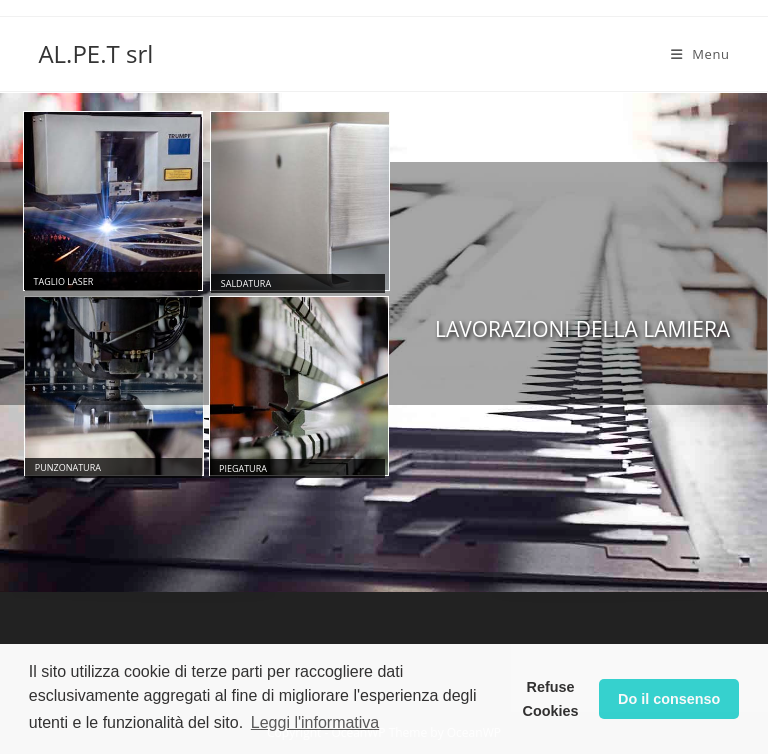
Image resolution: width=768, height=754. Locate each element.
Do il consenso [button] (669, 699)
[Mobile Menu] (700, 54)
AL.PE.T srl (95, 53)
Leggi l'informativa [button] (315, 722)
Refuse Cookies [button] (551, 699)
